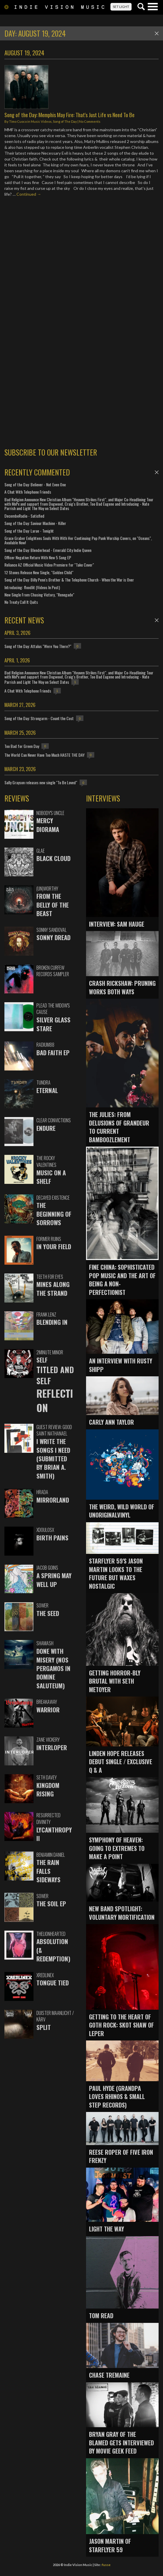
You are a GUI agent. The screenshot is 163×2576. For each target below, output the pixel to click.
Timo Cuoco (18, 121)
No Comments (89, 121)
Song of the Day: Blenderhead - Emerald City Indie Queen (47, 550)
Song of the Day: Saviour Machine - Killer (35, 523)
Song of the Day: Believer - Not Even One (35, 484)
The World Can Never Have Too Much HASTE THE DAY (44, 755)
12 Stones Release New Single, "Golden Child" (38, 572)
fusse (106, 2565)
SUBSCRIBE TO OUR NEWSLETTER (50, 452)
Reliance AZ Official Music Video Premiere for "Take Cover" (49, 565)
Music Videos (41, 121)
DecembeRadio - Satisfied (24, 516)
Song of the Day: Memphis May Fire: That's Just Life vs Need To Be (69, 115)
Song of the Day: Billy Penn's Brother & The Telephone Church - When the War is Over (69, 580)
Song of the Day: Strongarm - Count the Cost (39, 718)
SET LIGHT (121, 6)
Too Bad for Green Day (21, 746)
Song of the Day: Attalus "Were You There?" (37, 646)
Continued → (28, 194)
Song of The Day (65, 121)
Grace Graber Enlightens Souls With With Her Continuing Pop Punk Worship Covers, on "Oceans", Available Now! (78, 540)
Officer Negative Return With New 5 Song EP (37, 557)
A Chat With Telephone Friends (27, 492)
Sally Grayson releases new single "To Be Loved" (40, 782)
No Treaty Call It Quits (21, 602)
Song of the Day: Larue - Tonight (29, 531)
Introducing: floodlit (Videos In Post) (32, 587)
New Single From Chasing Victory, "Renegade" (39, 594)
